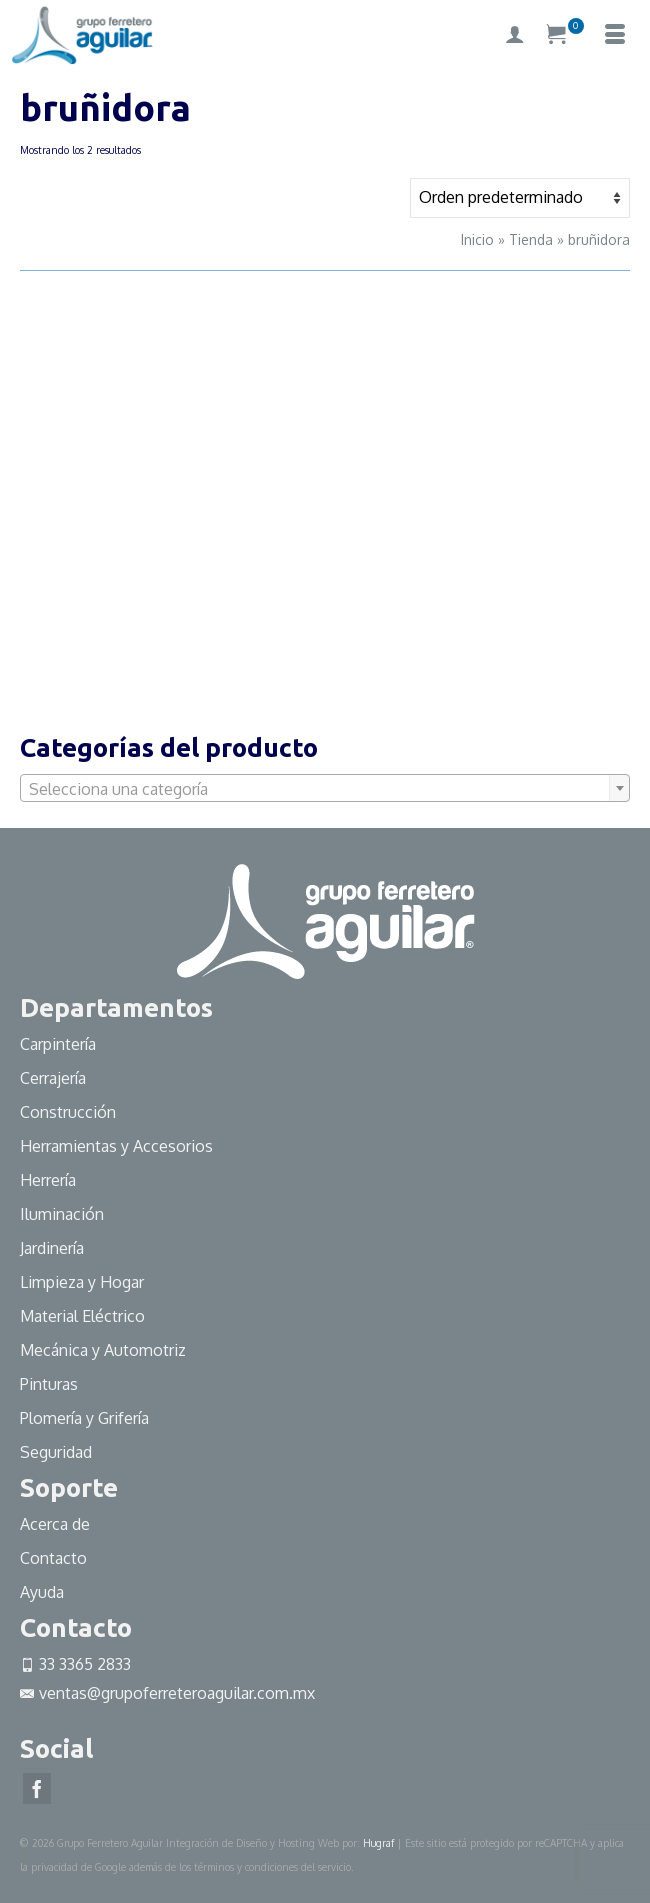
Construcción (68, 1112)
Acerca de (55, 1524)
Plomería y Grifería (84, 1418)
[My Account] (515, 35)
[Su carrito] (565, 35)
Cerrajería (53, 1078)
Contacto (53, 1558)
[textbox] (325, 789)
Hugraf (378, 1843)
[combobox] (325, 788)
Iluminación (62, 1214)
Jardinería (52, 1248)
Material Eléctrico (84, 1316)
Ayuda (42, 1592)
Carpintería (58, 1044)
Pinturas (49, 1384)
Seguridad (56, 1452)
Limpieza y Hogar (82, 1282)
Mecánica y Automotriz (105, 1350)
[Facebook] (37, 1789)
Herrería (48, 1180)
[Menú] (615, 35)
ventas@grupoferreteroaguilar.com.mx (167, 1693)
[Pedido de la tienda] (520, 198)
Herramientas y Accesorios (116, 1146)
